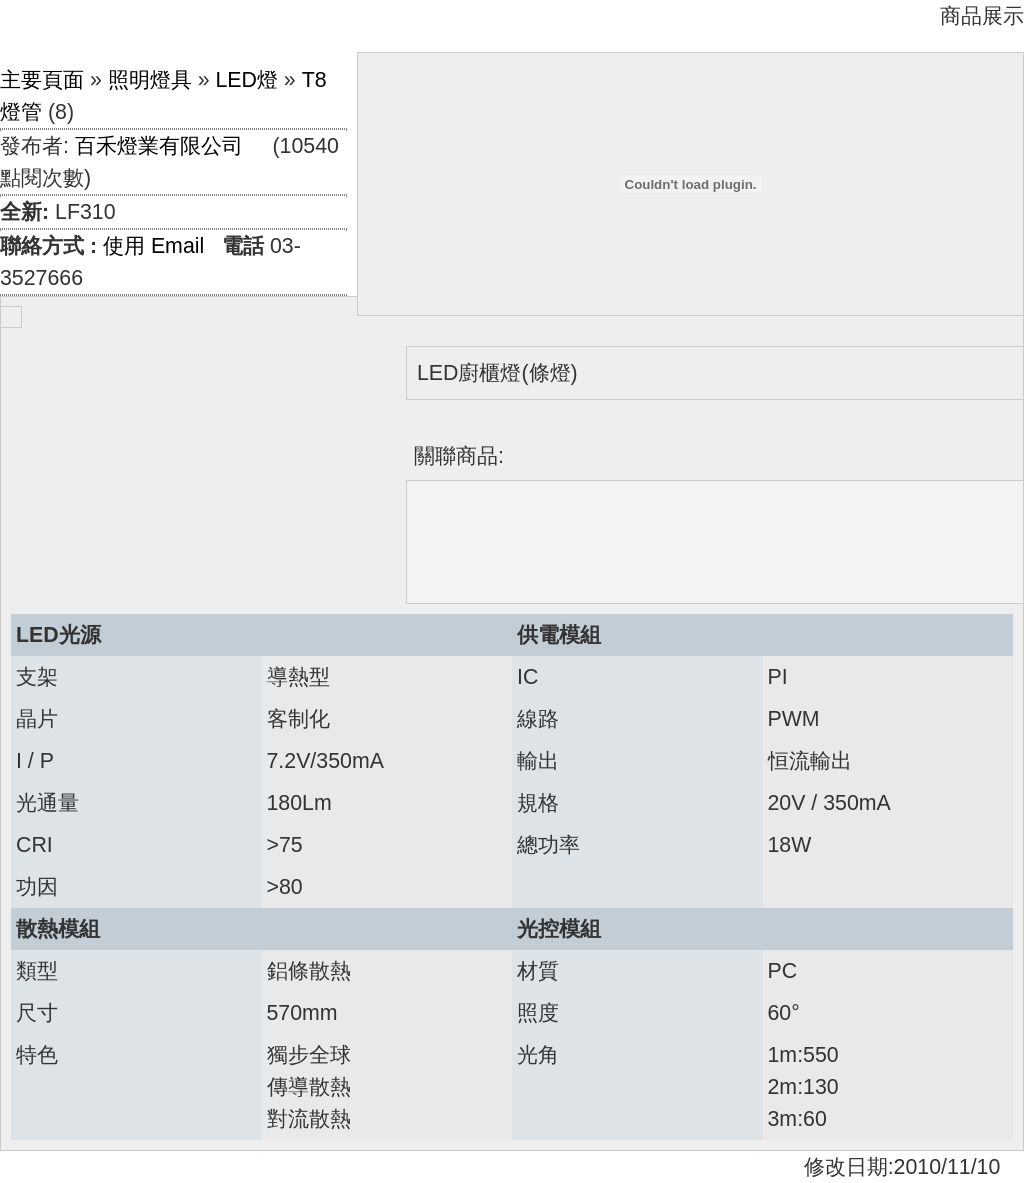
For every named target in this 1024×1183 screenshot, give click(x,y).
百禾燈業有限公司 (159, 146)
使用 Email (153, 246)
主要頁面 (42, 80)
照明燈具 (150, 80)
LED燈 (246, 80)
